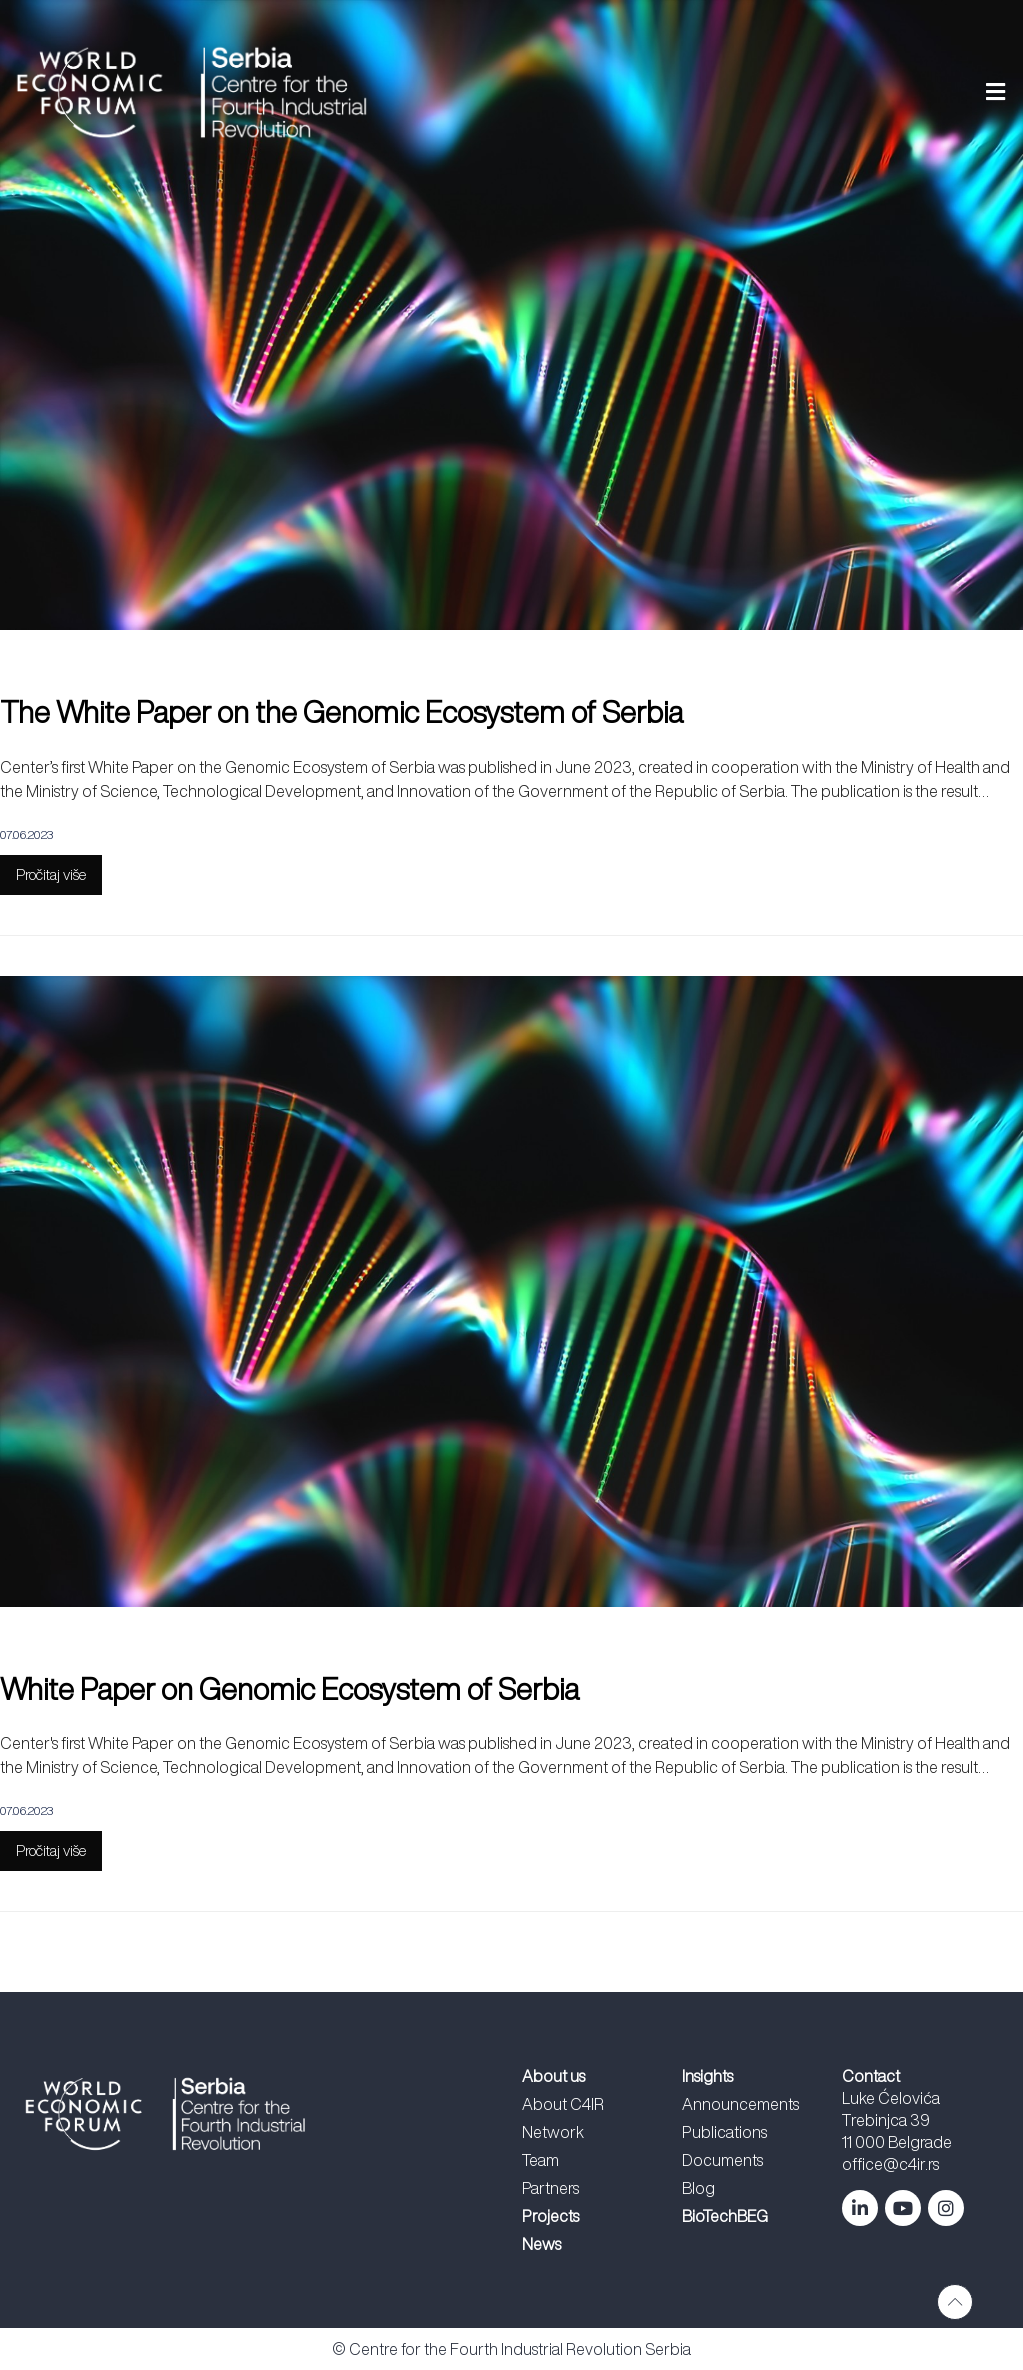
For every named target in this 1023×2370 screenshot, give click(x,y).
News (541, 2244)
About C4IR (563, 2104)
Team (540, 2160)
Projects (550, 2216)
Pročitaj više (51, 874)
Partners (550, 2188)
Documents (722, 2160)
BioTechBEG (725, 2216)
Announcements (740, 2104)
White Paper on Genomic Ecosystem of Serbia (289, 1689)
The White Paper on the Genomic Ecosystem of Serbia (341, 712)
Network (553, 2132)
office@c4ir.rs (890, 2164)
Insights (707, 2076)
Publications (724, 2132)
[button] (716, 92)
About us (553, 2076)
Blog (698, 2188)
